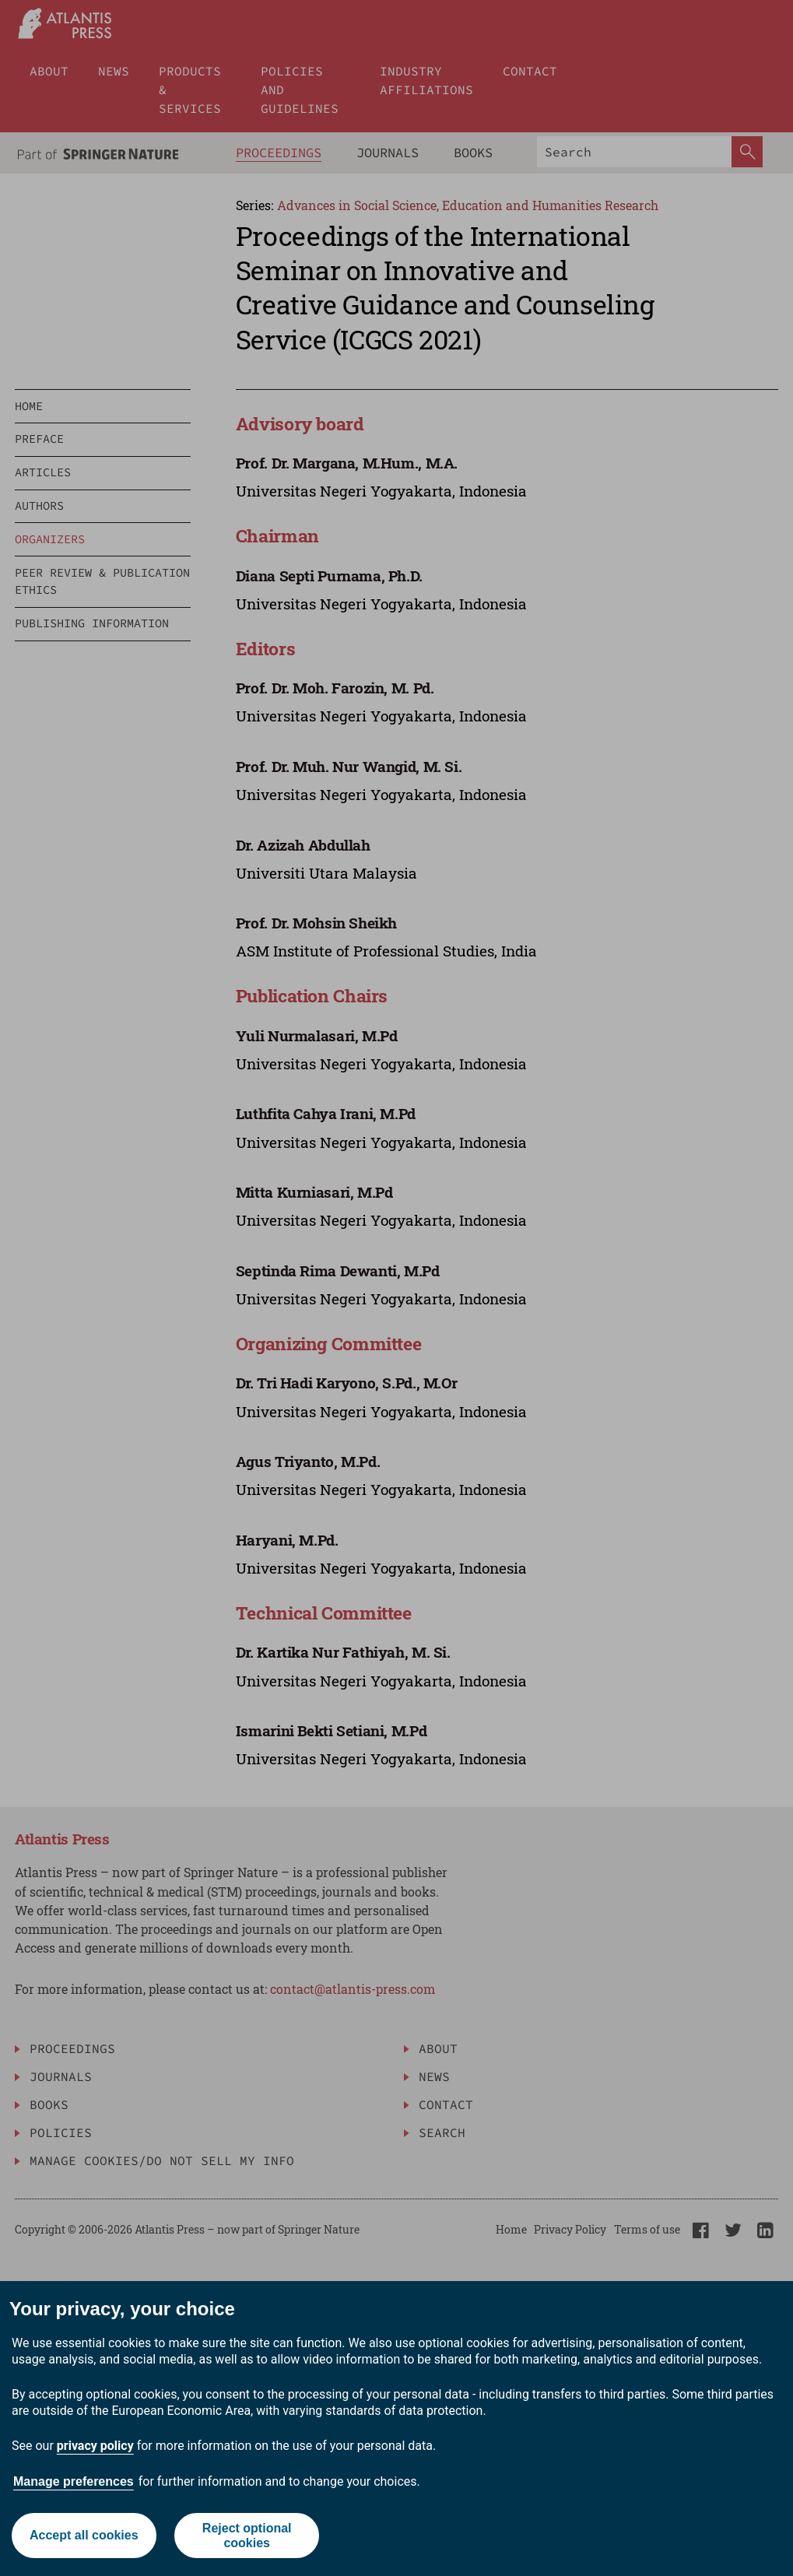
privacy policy (95, 2445)
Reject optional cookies (247, 2536)
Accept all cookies (84, 2535)
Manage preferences (73, 2481)
